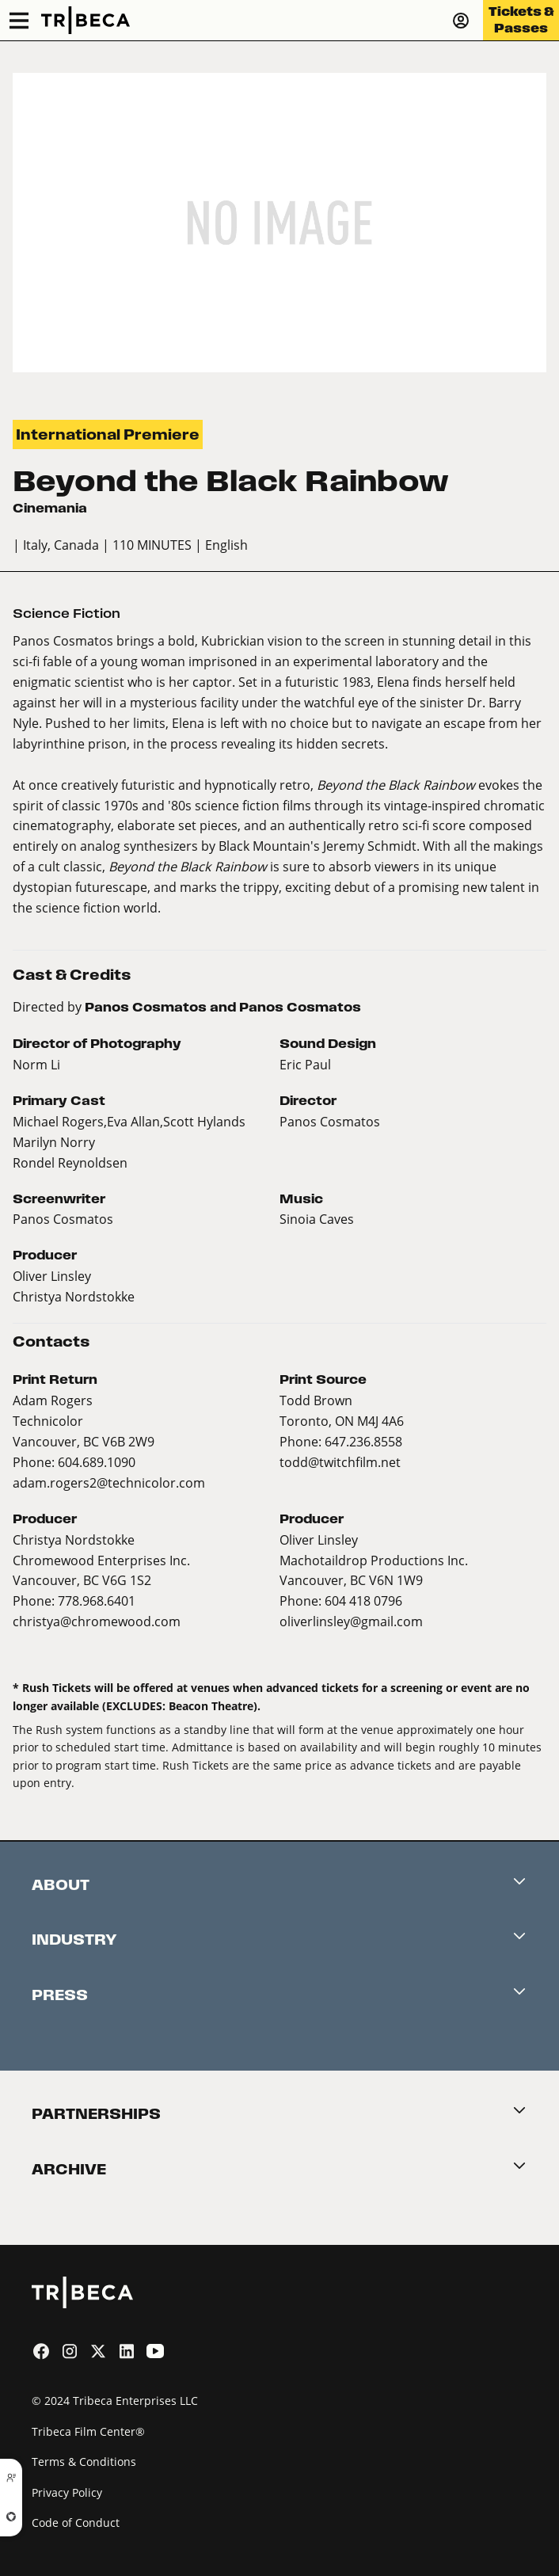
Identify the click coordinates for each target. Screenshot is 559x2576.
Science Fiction (66, 613)
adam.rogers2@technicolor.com (109, 1482)
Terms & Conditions (84, 2461)
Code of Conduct (76, 2522)
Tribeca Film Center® (88, 2431)
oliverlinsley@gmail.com (351, 1621)
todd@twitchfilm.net (340, 1462)
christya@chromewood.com (97, 1621)
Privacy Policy (67, 2492)
